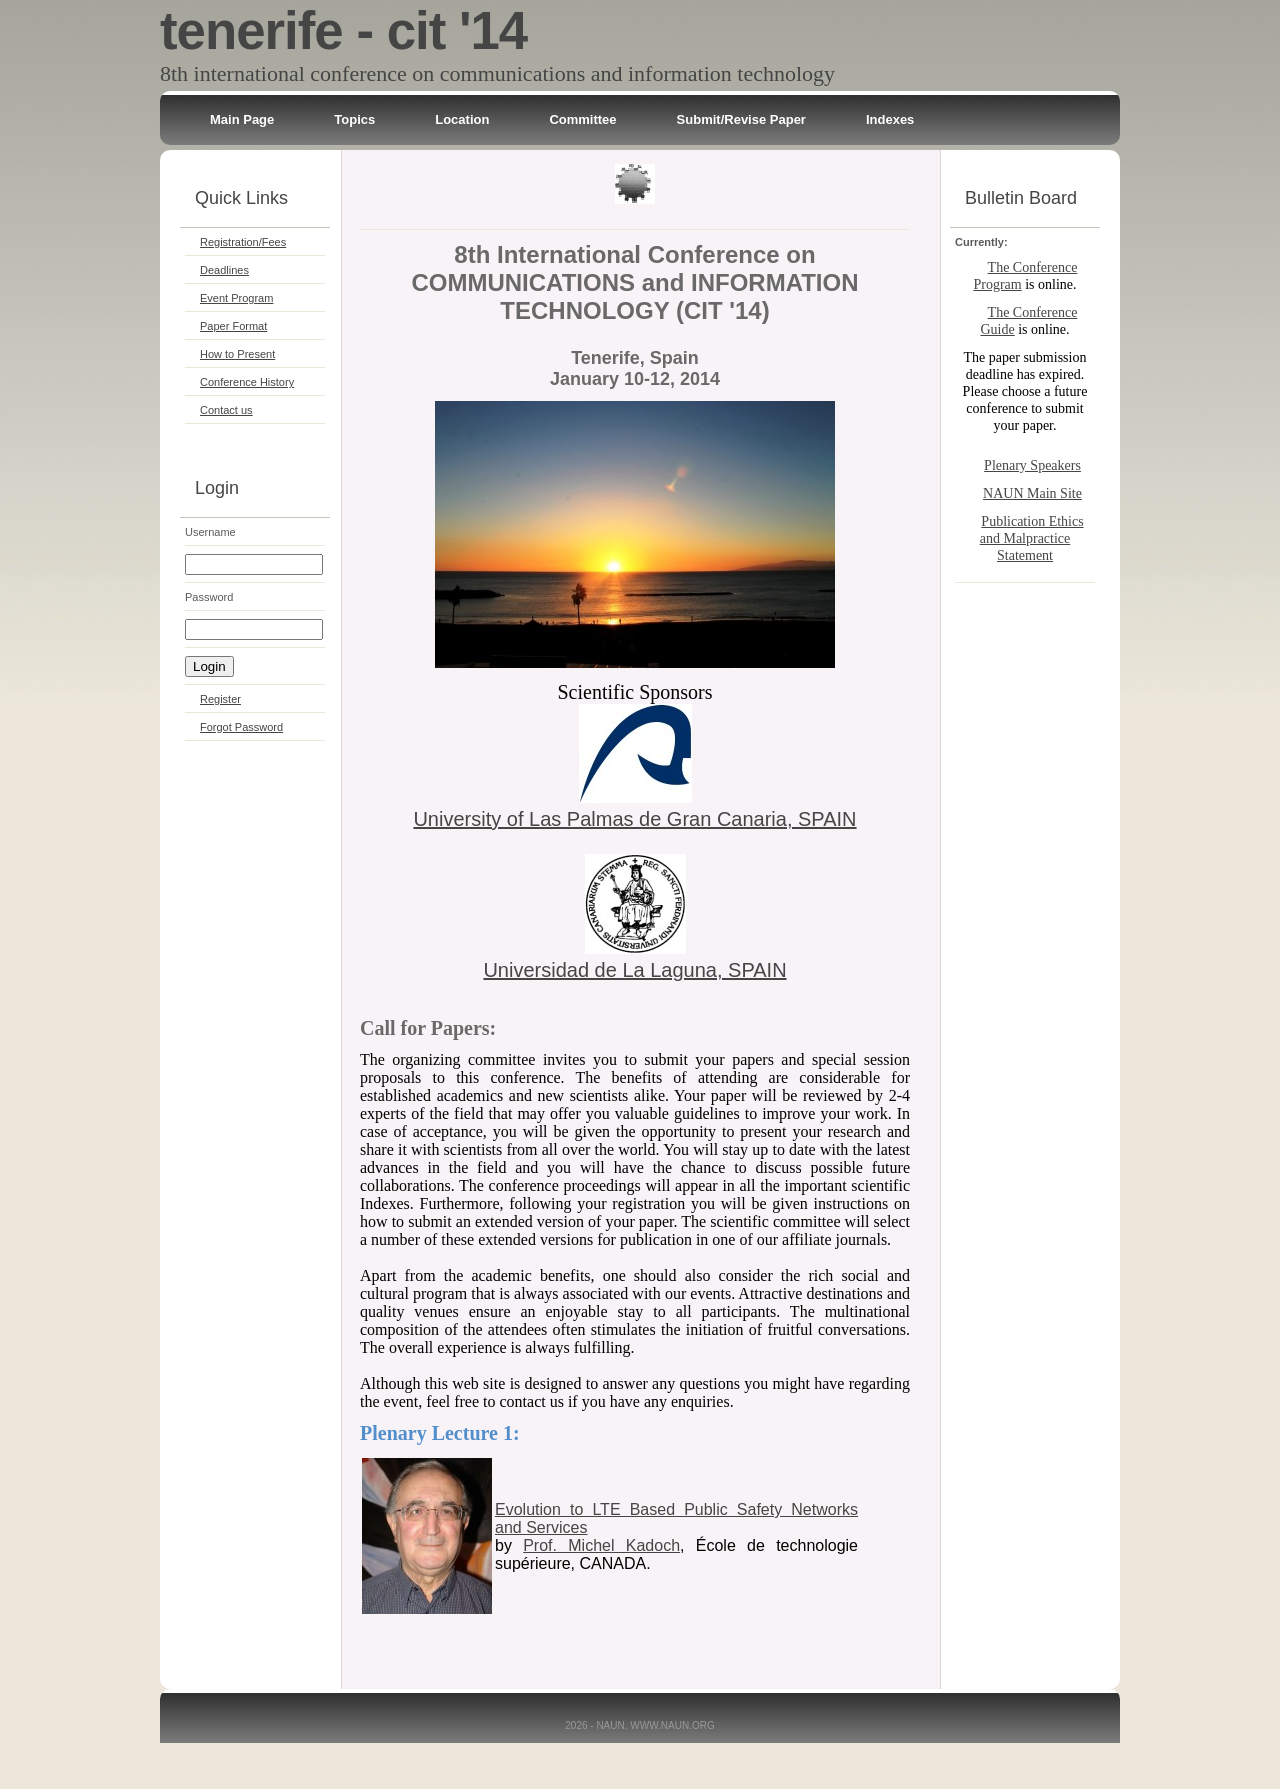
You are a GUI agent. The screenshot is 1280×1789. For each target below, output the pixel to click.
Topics (354, 119)
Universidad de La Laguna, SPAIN (634, 970)
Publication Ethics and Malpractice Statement (1032, 538)
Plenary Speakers (1032, 465)
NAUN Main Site (1032, 493)
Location (462, 119)
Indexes (890, 119)
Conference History (247, 382)
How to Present (237, 354)
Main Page (242, 119)
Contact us (226, 410)
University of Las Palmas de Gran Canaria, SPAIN (634, 819)
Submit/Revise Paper (741, 119)
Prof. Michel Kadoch (601, 1545)
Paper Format (233, 326)
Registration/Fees (243, 242)
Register (220, 699)
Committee (582, 119)
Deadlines (224, 270)
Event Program (236, 298)
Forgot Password (241, 727)
